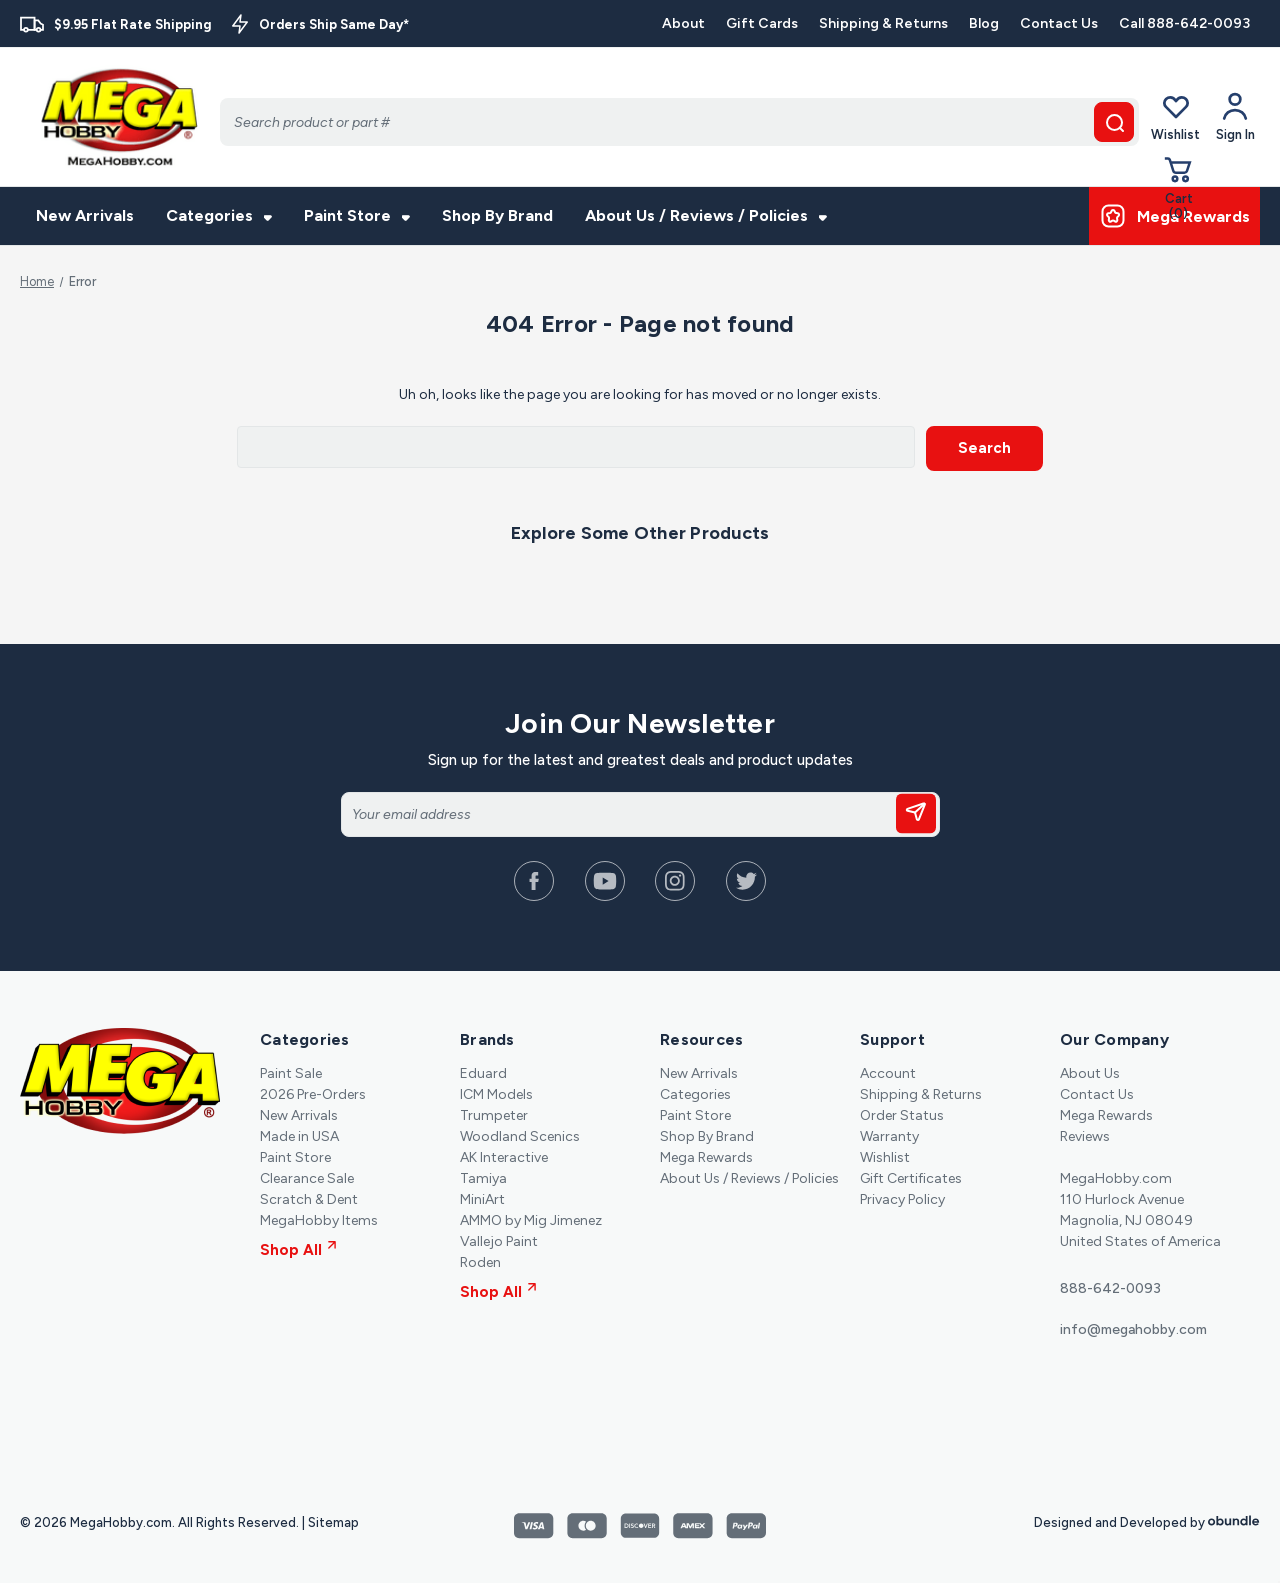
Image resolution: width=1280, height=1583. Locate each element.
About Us (1090, 1072)
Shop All (298, 1249)
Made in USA (299, 1135)
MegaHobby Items (319, 1219)
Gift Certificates (911, 1177)
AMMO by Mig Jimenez (531, 1219)
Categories (219, 215)
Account (888, 1072)
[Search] (679, 122)
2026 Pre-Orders (313, 1093)
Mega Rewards (706, 1156)
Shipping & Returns (883, 23)
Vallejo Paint (499, 1240)
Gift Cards (762, 23)
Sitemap (333, 1521)
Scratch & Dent (309, 1198)
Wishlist (1175, 116)
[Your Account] (1235, 117)
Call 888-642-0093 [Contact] (1184, 23)
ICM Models (496, 1093)
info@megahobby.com (1133, 1328)
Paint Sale (291, 1072)
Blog (984, 23)
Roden (480, 1261)
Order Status (902, 1114)
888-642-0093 (1110, 1287)
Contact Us (1059, 23)
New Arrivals (85, 215)
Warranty (889, 1135)
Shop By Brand (497, 215)
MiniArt (482, 1198)
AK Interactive (504, 1156)
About (683, 23)
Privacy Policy (902, 1198)
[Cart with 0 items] (1179, 187)
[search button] (1114, 122)
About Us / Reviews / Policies (706, 215)
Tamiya (483, 1177)
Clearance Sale (307, 1177)
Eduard (483, 1072)
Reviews (1085, 1135)
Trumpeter (494, 1114)
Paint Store (357, 215)
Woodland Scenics (520, 1135)
